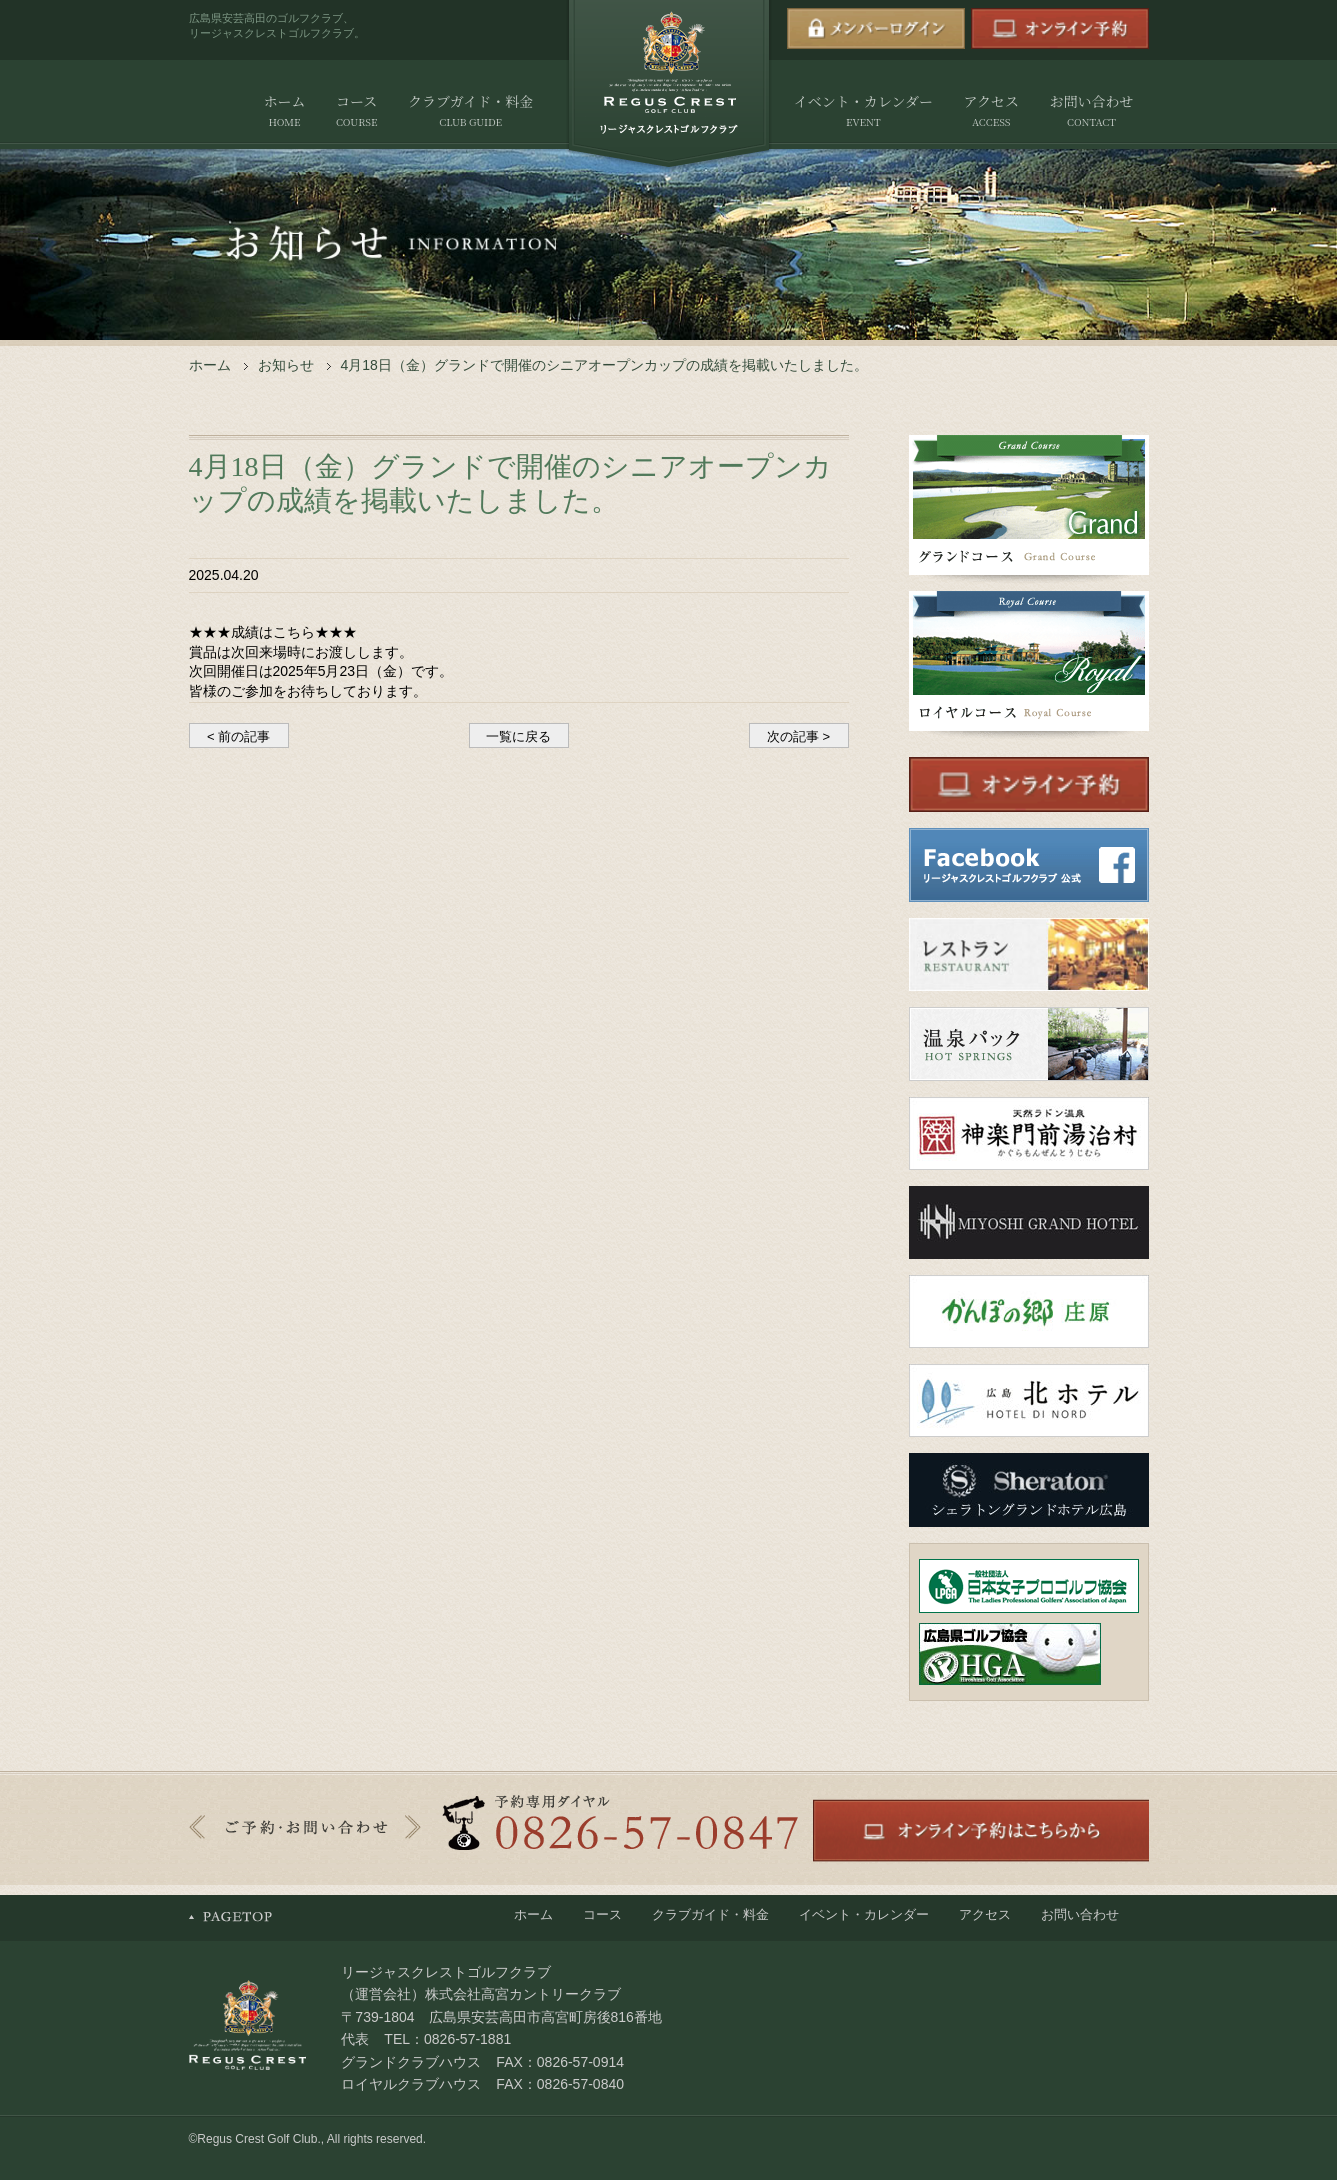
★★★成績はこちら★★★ (273, 632)
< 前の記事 (238, 736)
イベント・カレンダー (863, 111)
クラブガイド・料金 (470, 111)
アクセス (991, 111)
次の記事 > (798, 736)
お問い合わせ (1091, 111)
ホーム (285, 111)
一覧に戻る (518, 736)
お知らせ (286, 365)
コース (356, 111)
